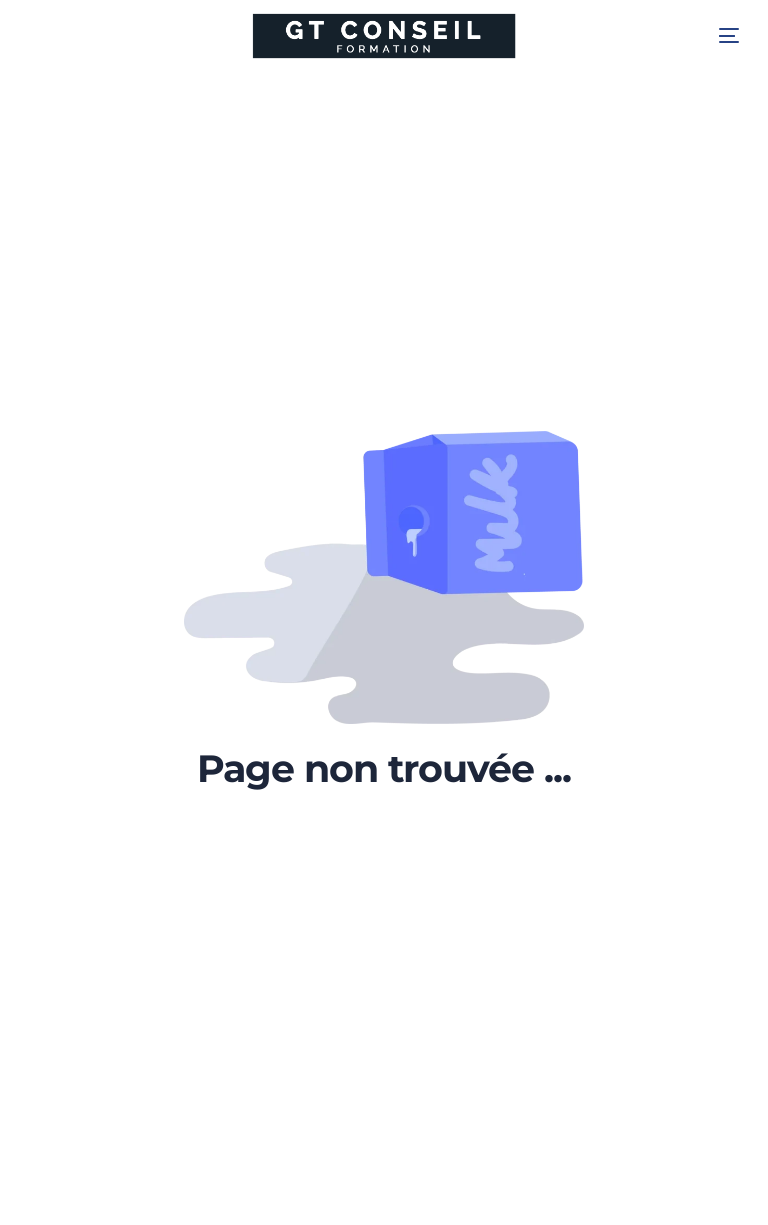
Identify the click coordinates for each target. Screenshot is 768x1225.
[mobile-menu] (714, 36)
